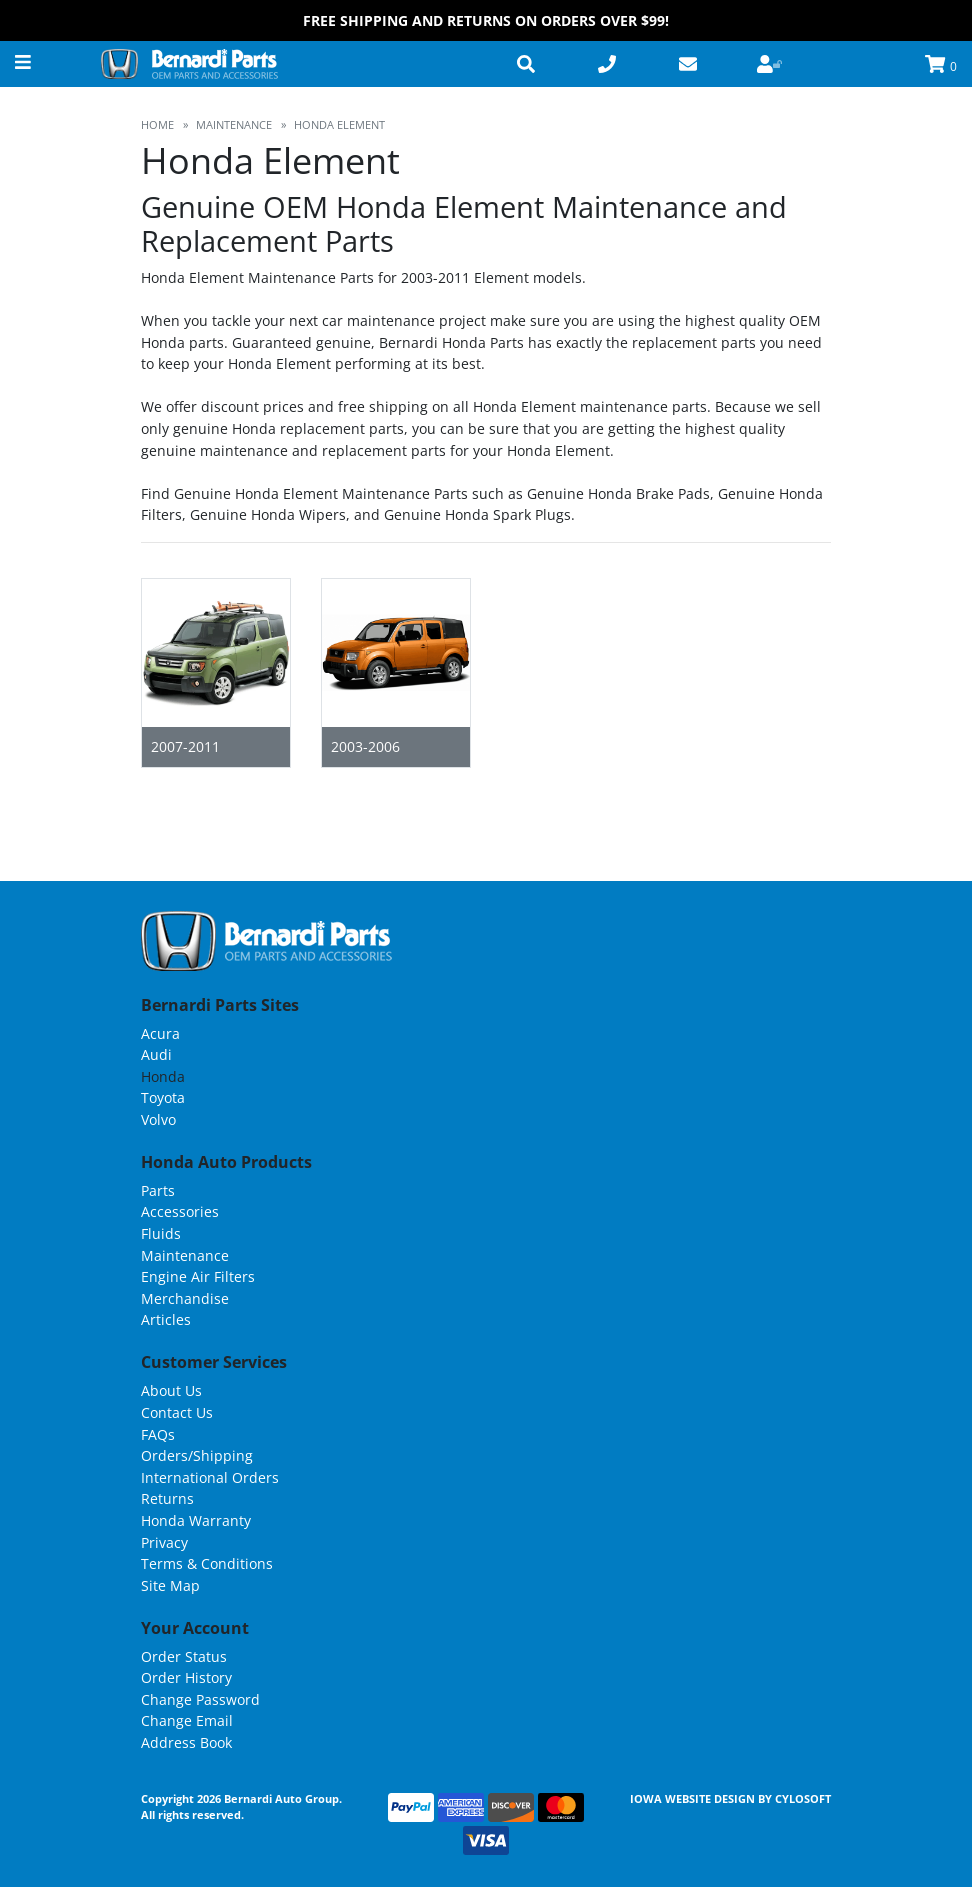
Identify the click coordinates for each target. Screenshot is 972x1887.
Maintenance (185, 1255)
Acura (160, 1033)
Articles (166, 1319)
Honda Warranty (196, 1520)
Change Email (187, 1720)
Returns (167, 1498)
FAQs (158, 1434)
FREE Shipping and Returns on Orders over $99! (486, 20)
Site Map (170, 1585)
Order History (186, 1677)
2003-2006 (365, 746)
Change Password (200, 1699)
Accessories (180, 1211)
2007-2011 (185, 746)
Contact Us (177, 1412)
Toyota (163, 1097)
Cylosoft (803, 1798)
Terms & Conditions (207, 1563)
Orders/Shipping (197, 1455)
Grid (774, 795)
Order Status (184, 1656)
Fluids (161, 1233)
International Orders (210, 1477)
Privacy (164, 1542)
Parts (158, 1190)
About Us (171, 1390)
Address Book (186, 1742)
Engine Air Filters (198, 1276)
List (815, 795)
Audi (156, 1054)
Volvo (158, 1119)
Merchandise (185, 1298)
